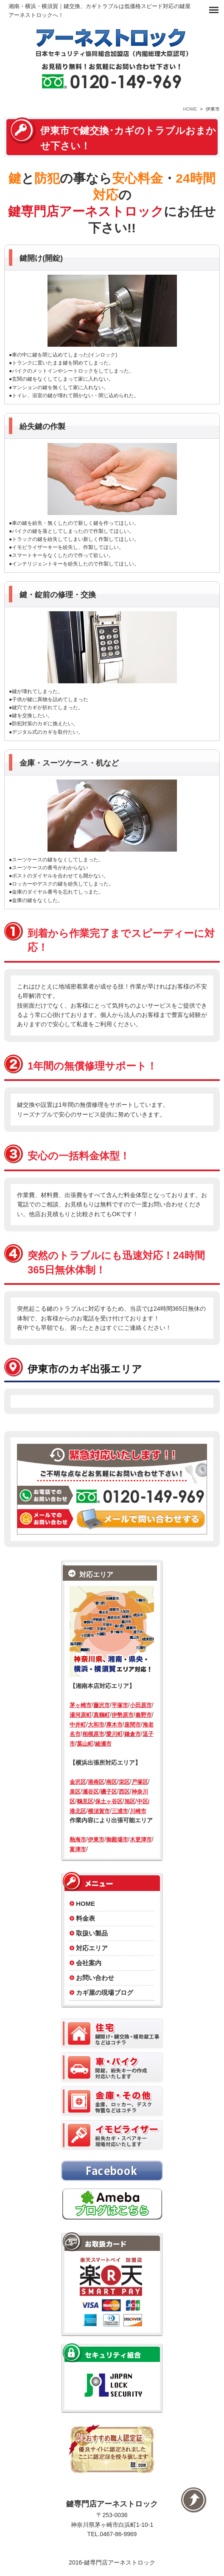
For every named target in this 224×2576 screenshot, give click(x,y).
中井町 (78, 1724)
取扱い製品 (92, 1933)
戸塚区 (140, 1782)
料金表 (85, 1918)
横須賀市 (99, 1811)
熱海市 (78, 1839)
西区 (124, 1791)
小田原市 (141, 1705)
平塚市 (120, 1705)
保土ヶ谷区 (109, 1801)
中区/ (143, 1801)
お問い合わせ (95, 1977)
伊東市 (96, 1839)
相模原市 (93, 1734)
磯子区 (109, 1791)
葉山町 (85, 1744)
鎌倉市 (132, 1734)
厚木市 (114, 1724)
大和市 (96, 1724)
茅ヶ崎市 (81, 1705)
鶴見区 (85, 1801)
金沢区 (78, 1782)
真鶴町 (101, 1715)
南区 (111, 1782)
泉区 (75, 1791)
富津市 (78, 1849)
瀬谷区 (90, 1791)
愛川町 (114, 1734)
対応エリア (92, 1948)
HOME (190, 108)
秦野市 (143, 1715)
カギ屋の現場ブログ (104, 1992)
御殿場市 (117, 1839)
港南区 (96, 1782)
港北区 (78, 1811)
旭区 (129, 1801)
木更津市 (141, 1839)
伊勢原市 (123, 1715)
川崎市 (138, 1811)
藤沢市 (101, 1705)
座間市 (132, 1724)
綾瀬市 (103, 1744)
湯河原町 (81, 1715)
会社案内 (88, 1962)
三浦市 (120, 1811)
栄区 (124, 1782)
